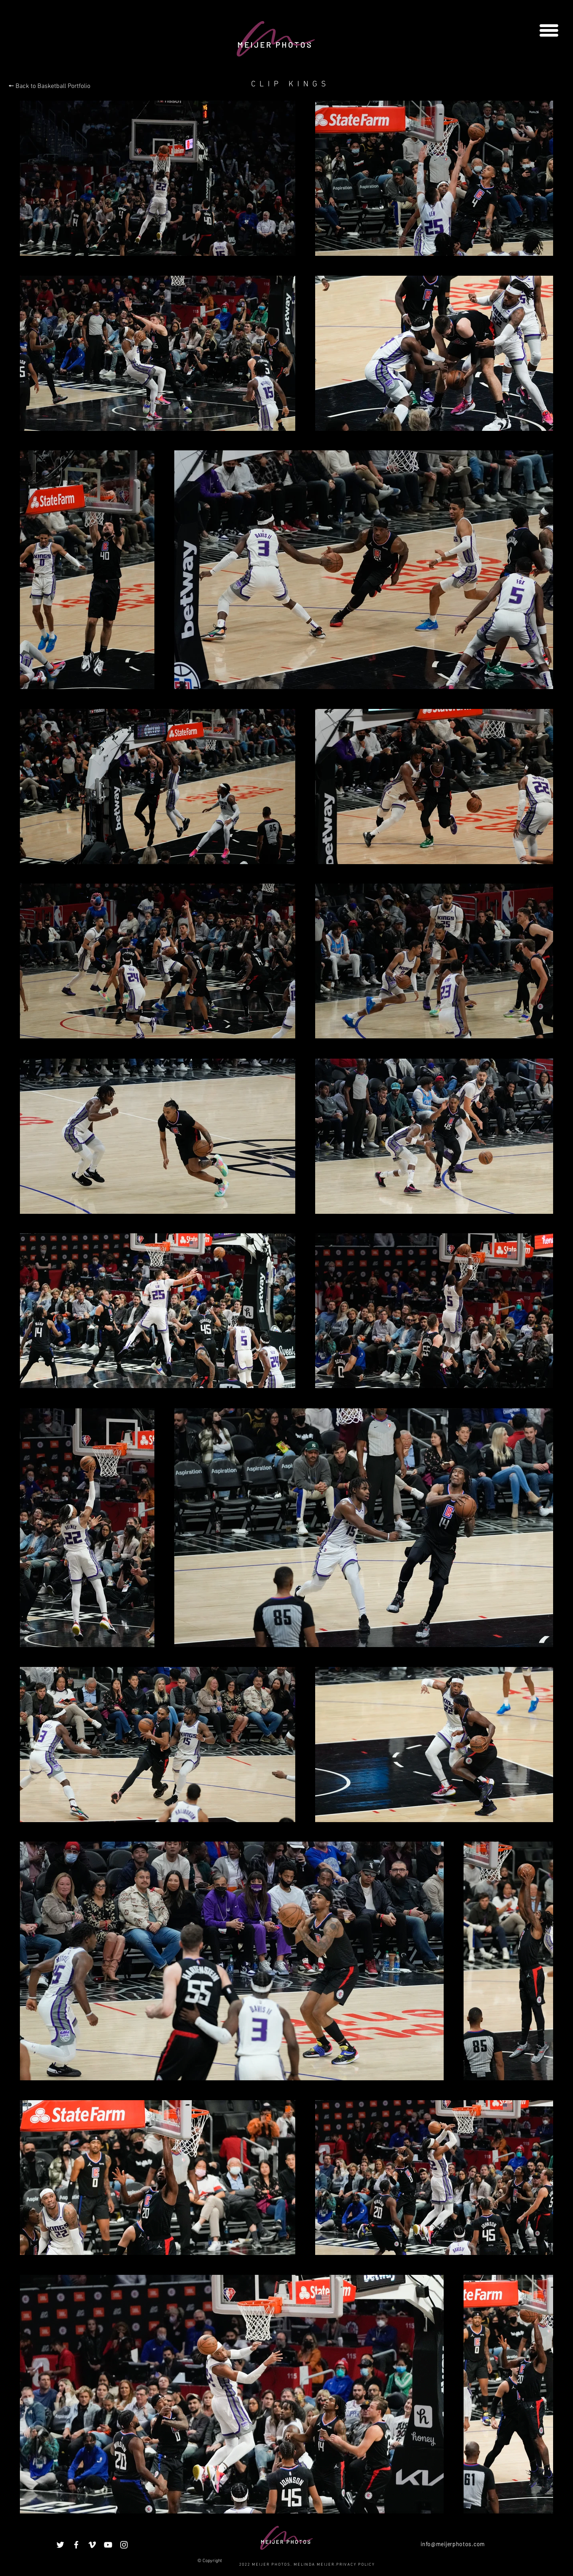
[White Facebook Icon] (76, 2545)
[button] (549, 30)
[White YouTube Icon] (108, 2545)
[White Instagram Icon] (124, 2545)
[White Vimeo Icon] (92, 2545)
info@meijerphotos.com (453, 2544)
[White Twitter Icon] (60, 2545)
